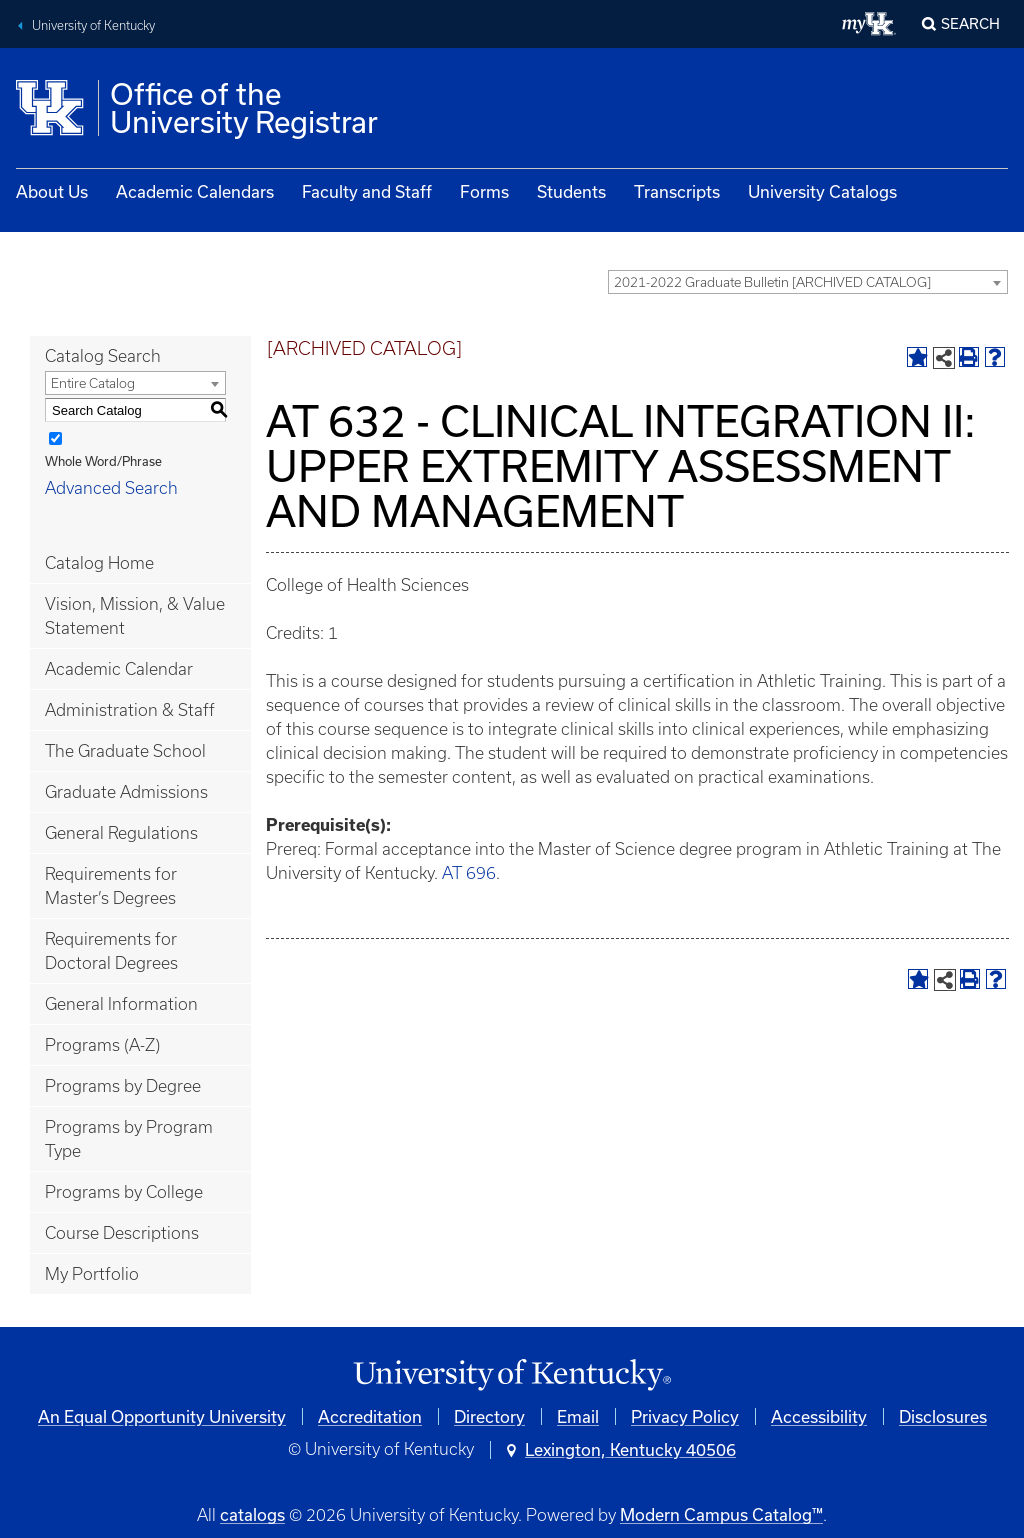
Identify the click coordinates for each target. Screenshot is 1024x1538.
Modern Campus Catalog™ (721, 1514)
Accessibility (819, 1416)
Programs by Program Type (129, 1139)
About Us (52, 191)
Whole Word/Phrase (103, 461)
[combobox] (808, 282)
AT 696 (469, 873)
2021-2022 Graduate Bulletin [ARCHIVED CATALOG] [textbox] (772, 282)
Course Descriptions (122, 1233)
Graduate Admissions (126, 792)
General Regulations (121, 833)
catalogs (252, 1514)
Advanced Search (111, 488)
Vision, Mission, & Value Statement (135, 616)
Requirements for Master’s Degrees (111, 886)
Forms (484, 191)
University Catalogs (822, 191)
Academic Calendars (195, 191)
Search (970, 23)
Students (571, 191)
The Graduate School (125, 751)
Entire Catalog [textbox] (93, 383)
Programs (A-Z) (102, 1045)
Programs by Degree (123, 1086)
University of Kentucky (93, 25)
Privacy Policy (685, 1416)
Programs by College (124, 1192)
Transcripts (677, 191)
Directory (489, 1416)
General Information (121, 1004)
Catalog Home (99, 563)
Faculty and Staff (367, 191)
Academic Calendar (119, 669)
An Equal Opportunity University (162, 1416)
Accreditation (370, 1416)
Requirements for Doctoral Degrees (111, 951)
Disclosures (943, 1416)
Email (578, 1416)
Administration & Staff (130, 710)
